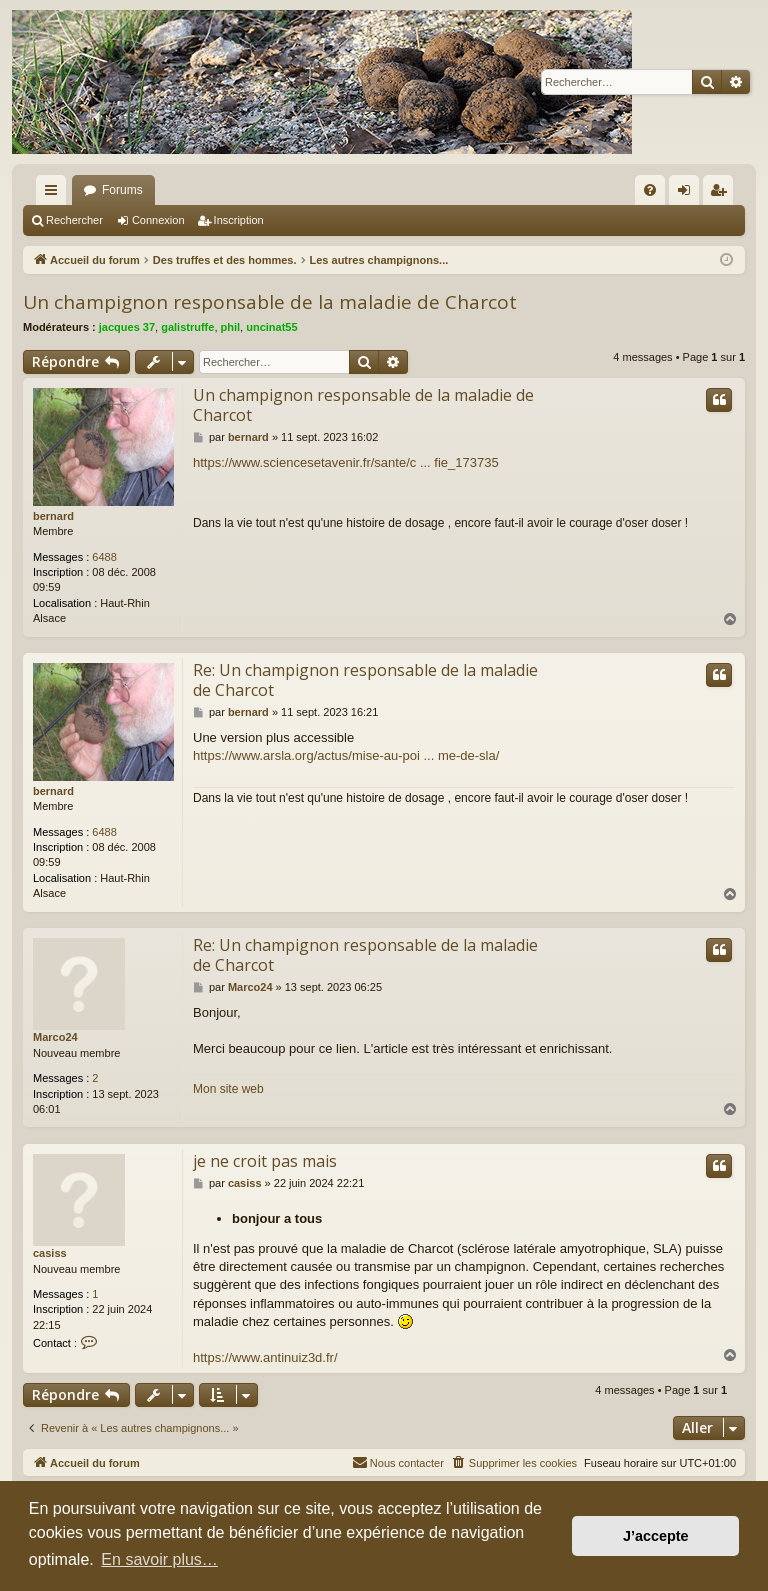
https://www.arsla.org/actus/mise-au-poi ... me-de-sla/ (346, 755)
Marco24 (55, 1037)
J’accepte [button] (656, 1536)
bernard (53, 516)
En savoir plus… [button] (159, 1559)
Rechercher (74, 220)
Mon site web (228, 1089)
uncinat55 (271, 327)
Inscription (239, 220)
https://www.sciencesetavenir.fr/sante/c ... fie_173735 (346, 462)
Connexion (158, 220)
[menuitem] (650, 190)
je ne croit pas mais (265, 1161)
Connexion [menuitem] (688, 194)
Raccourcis (55, 194)
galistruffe (187, 327)
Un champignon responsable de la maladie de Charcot (270, 302)
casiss (50, 1253)
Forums (122, 190)
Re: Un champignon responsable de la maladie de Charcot (365, 680)
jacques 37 (127, 327)
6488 (104, 557)
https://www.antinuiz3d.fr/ (265, 1357)
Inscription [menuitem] (722, 194)
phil (231, 327)
